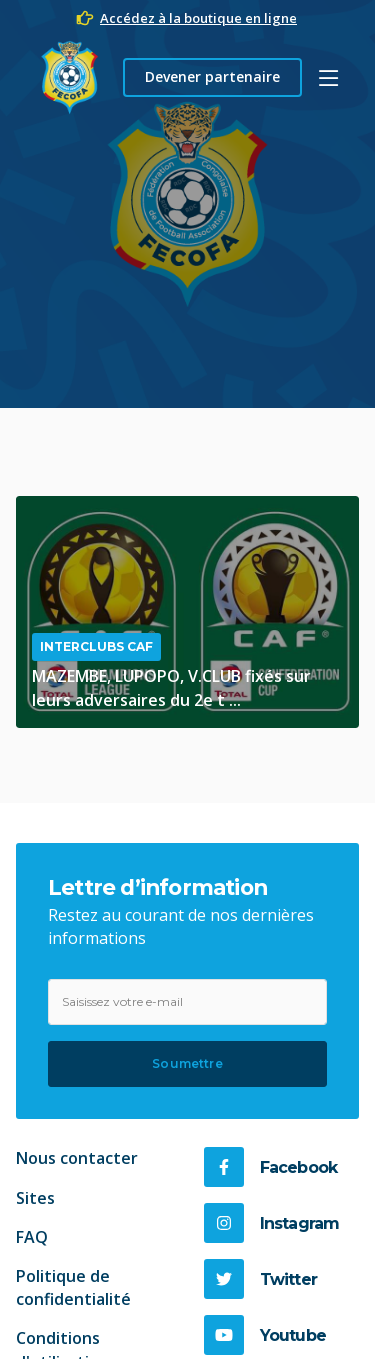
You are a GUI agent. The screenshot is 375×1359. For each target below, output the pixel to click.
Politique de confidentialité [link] (73, 1287)
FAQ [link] (32, 1237)
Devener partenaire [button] (212, 76)
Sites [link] (35, 1198)
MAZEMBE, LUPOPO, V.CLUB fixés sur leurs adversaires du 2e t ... (171, 687)
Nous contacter (77, 1158)
